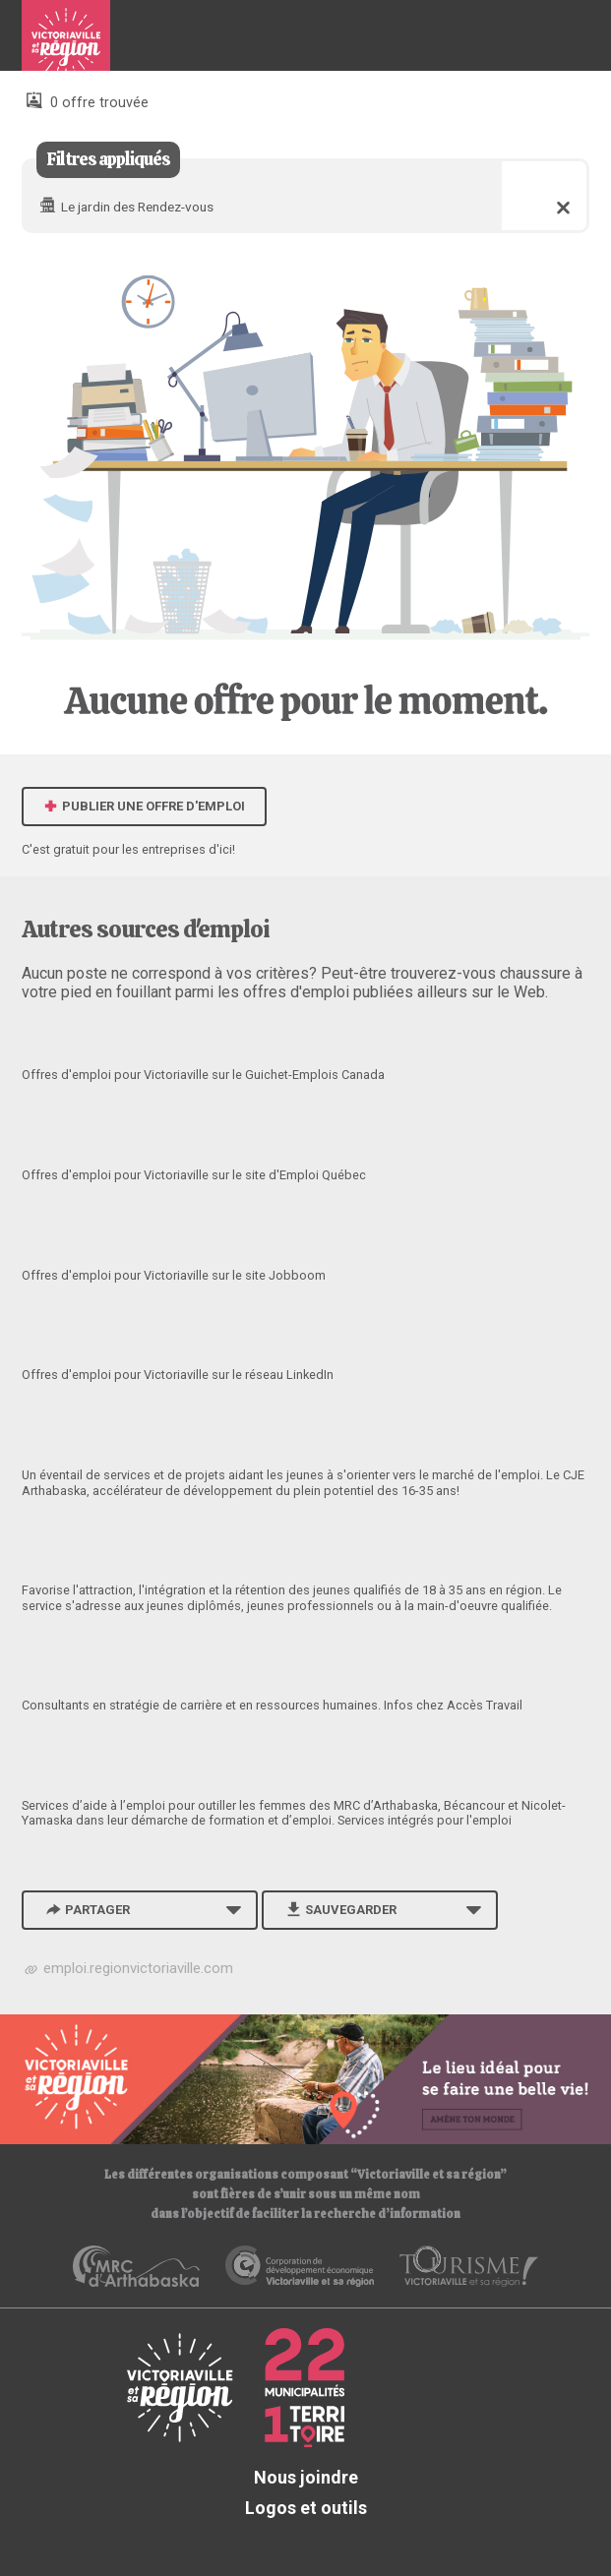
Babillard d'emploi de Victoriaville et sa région (66, 43)
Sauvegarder (340, 1909)
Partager (86, 1909)
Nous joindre (306, 2477)
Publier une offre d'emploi (144, 806)
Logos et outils (306, 2507)
